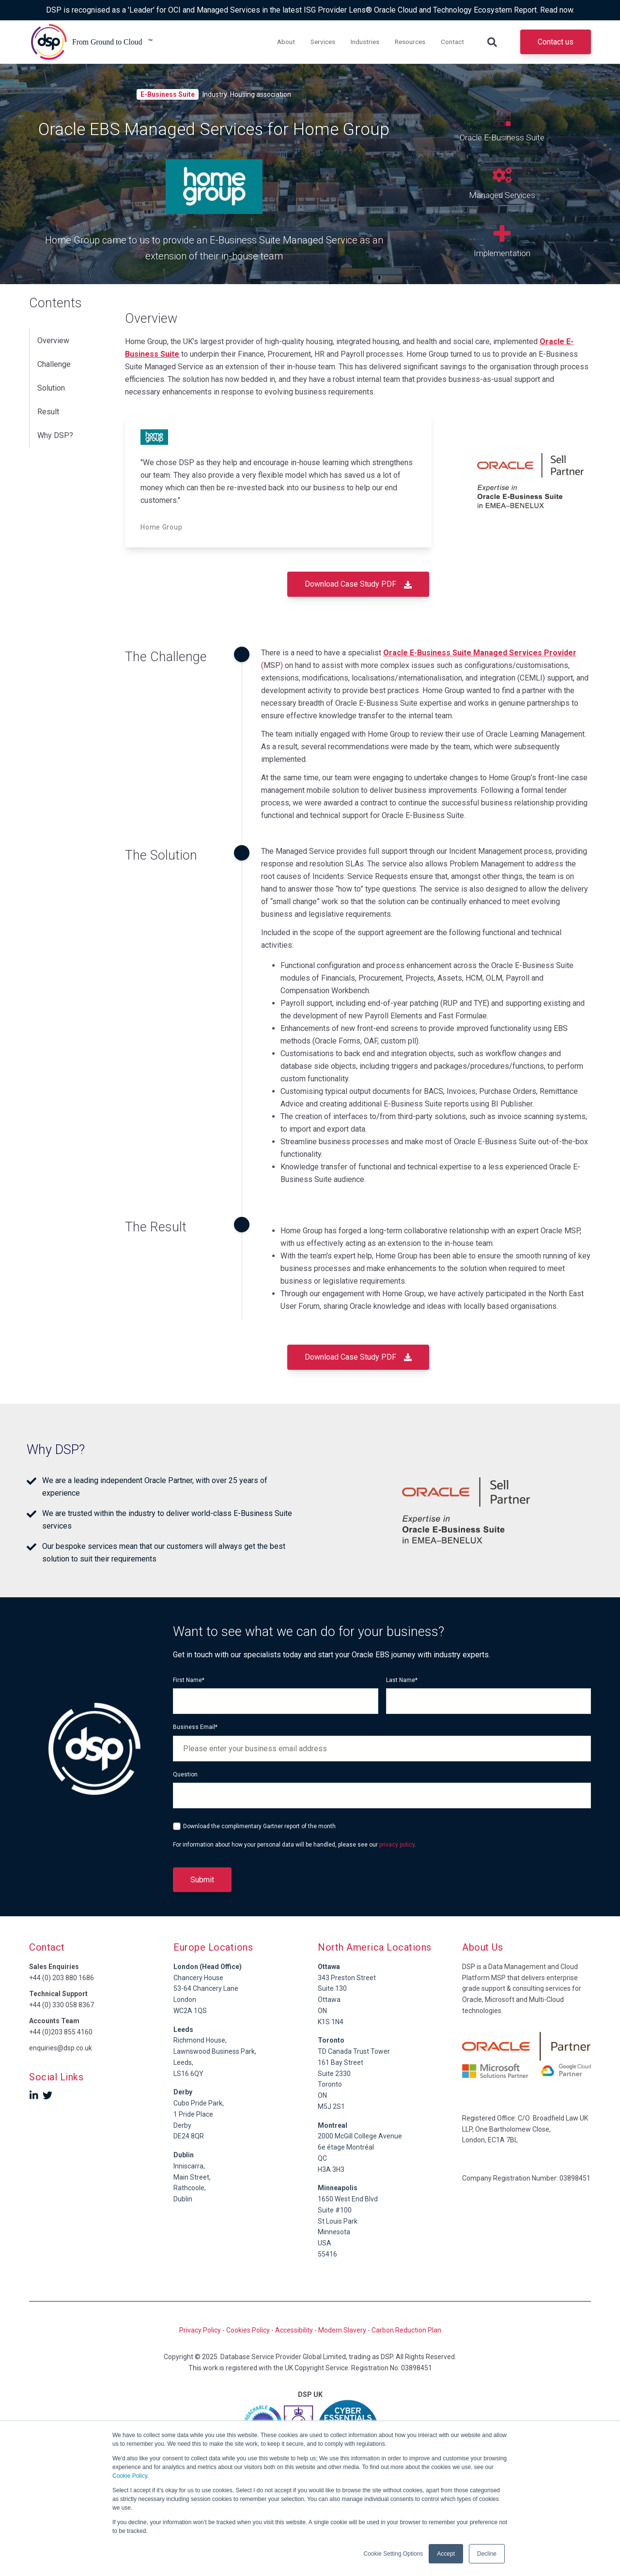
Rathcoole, (189, 2188)
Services (322, 41)
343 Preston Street (347, 1978)
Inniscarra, (189, 2166)
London (184, 1999)
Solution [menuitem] (51, 379)
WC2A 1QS (190, 2011)
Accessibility (294, 2330)
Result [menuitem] (48, 399)
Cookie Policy (129, 2475)
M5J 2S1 (331, 2106)
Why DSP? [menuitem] (55, 419)
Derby (182, 2125)
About (286, 41)
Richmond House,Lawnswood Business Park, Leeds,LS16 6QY (214, 2051)
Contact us (556, 41)
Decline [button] (486, 2553)
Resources (410, 41)
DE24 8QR (188, 2136)
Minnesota (334, 2232)
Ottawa (329, 1999)
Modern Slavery (342, 2330)
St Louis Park (337, 2221)
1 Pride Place (193, 2114)
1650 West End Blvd (348, 2199)
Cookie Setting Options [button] (393, 2553)
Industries (365, 41)
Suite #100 (335, 2210)
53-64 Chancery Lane (205, 1988)
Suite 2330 (334, 2073)
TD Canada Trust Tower (354, 2051)
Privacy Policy (200, 2330)
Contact (452, 41)
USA (324, 2243)
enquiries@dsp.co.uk (60, 2048)
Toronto (330, 2084)
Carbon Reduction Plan (406, 2330)
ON (322, 2011)
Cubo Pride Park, (198, 2103)
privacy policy (397, 1844)
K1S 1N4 (330, 2022)
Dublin (183, 2155)
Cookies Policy (248, 2330)
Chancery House (198, 1978)
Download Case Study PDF (358, 584)
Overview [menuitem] (53, 338)
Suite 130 (332, 1988)
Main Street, (192, 2177)
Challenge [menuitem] (54, 359)
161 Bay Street (340, 2062)
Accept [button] (446, 2553)
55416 (327, 2254)
